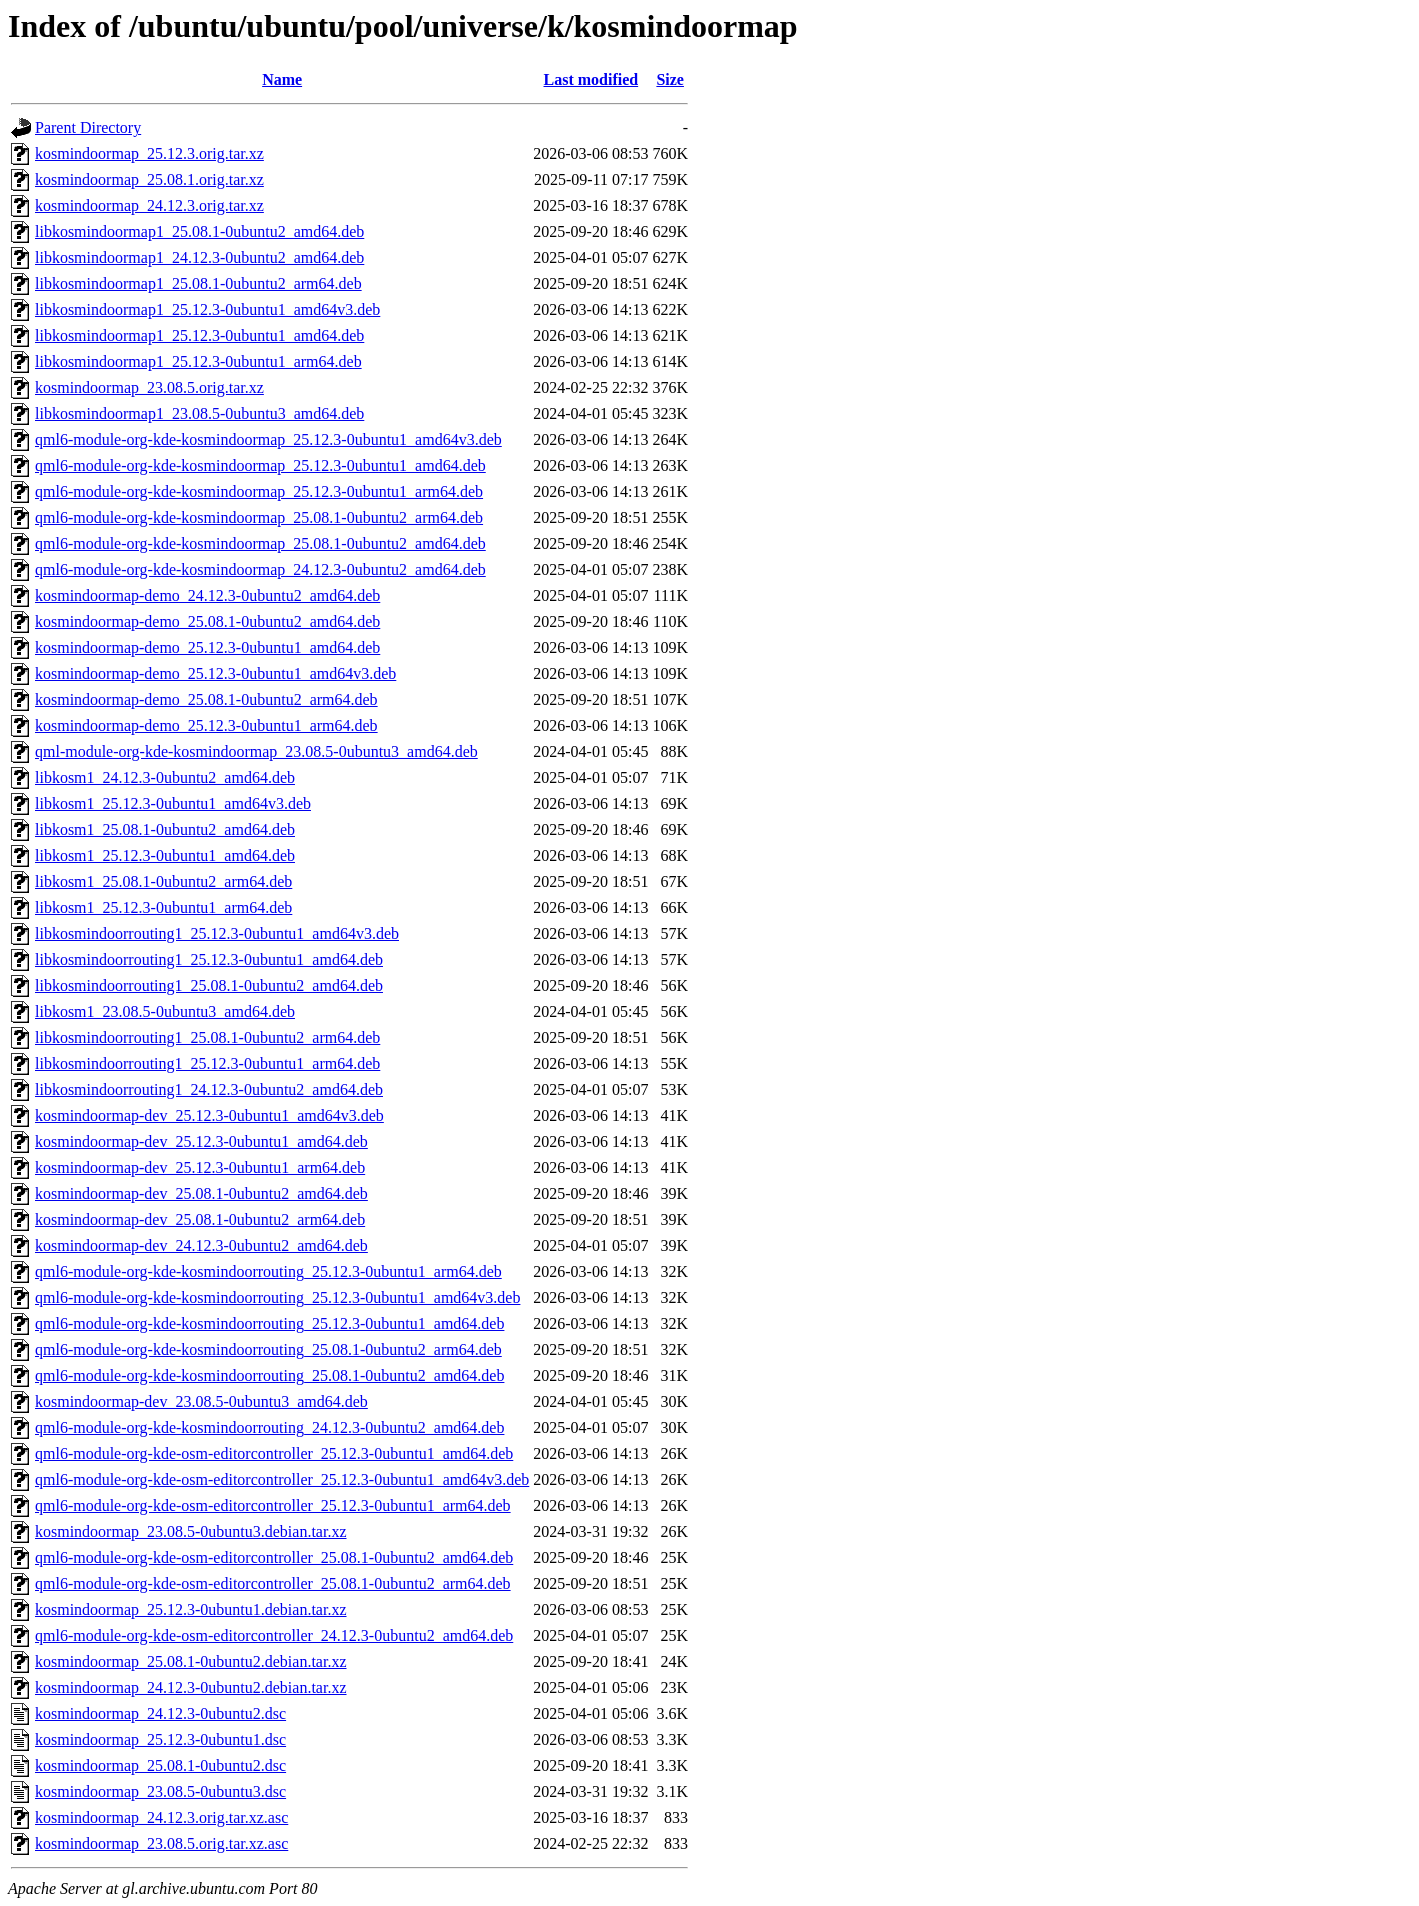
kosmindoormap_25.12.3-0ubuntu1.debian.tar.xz (191, 1609)
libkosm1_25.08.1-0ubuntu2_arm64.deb (163, 881)
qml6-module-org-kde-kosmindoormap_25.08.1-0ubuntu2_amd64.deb (260, 543)
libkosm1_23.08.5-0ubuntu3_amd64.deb (165, 1011)
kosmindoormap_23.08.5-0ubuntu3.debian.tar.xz (191, 1531)
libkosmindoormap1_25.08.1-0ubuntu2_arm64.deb (198, 283)
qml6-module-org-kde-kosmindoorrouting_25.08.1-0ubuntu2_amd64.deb (269, 1375)
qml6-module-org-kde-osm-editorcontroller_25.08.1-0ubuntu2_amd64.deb (274, 1557)
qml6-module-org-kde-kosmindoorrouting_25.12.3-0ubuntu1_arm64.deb (268, 1271)
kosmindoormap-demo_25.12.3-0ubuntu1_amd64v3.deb (215, 673)
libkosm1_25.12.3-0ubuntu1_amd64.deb (165, 855)
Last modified (591, 79)
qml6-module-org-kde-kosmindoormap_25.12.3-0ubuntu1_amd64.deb (260, 465)
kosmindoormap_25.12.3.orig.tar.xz (149, 153)
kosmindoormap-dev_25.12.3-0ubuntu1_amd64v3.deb (209, 1115)
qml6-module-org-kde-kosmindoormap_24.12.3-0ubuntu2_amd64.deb (260, 569)
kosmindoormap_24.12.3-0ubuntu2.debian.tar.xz (191, 1687)
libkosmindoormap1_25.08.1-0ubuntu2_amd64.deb (199, 231)
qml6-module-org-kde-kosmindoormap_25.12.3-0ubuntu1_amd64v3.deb (268, 439)
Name (282, 79)
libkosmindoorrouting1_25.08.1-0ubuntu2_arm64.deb (207, 1037)
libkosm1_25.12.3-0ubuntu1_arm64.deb (163, 907)
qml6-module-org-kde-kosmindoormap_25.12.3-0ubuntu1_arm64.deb (259, 491)
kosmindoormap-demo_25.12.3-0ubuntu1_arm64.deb (206, 725)
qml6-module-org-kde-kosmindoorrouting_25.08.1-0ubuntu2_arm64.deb (268, 1349)
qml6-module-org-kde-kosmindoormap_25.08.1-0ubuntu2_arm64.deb (259, 517)
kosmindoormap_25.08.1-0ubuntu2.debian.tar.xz (191, 1661)
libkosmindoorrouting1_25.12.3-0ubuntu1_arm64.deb (207, 1063)
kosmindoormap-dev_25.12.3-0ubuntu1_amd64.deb (201, 1141)
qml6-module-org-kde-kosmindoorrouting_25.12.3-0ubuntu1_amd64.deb (269, 1323)
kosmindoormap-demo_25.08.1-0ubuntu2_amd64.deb (207, 621)
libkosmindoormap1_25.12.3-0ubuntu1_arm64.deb (198, 361)
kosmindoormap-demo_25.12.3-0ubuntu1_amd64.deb (207, 647)
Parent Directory (88, 127)
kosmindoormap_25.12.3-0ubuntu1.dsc (160, 1739)
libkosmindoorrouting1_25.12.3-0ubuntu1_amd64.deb (209, 959)
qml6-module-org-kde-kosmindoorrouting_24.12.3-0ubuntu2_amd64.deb (269, 1427)
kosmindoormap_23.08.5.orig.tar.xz (149, 387)
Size (670, 79)
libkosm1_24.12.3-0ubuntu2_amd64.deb (165, 777)
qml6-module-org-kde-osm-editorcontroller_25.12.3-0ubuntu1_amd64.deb (274, 1453)
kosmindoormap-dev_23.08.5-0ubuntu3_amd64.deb (201, 1401)
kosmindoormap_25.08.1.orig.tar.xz (149, 179)
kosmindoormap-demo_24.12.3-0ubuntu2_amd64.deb (207, 595)
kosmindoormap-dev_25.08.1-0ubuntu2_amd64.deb (201, 1193)
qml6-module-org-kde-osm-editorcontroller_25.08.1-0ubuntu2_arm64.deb (273, 1583)
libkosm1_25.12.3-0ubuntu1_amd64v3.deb (173, 803)
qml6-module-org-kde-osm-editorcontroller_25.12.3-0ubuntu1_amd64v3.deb (282, 1479)
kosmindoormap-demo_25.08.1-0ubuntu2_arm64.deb (206, 699)
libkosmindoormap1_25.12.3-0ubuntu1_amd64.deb (199, 335)
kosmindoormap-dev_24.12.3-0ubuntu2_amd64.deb (201, 1245)
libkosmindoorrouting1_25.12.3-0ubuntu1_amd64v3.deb (217, 933)
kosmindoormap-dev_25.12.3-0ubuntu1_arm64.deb (200, 1167)
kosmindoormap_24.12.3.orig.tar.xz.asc (161, 1817)
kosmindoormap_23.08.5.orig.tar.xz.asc (161, 1843)
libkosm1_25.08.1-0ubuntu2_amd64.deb (165, 829)
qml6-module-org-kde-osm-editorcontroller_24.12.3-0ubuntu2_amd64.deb (274, 1635)
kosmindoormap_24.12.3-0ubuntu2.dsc (160, 1713)
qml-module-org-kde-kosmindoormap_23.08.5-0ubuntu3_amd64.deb (256, 751)
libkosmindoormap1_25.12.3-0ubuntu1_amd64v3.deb (207, 309)
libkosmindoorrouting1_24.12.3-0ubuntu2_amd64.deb (209, 1089)
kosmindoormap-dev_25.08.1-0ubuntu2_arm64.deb (200, 1219)
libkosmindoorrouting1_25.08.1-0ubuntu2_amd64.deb (209, 985)
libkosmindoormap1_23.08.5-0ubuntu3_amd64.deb (199, 413)
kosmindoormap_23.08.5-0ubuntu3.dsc (160, 1791)
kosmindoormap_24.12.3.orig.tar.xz (149, 205)
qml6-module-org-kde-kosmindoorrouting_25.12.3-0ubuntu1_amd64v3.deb (277, 1297)
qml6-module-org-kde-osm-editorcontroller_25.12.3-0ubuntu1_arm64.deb (273, 1505)
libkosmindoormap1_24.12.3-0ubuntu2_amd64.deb (199, 257)
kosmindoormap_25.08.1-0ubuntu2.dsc (160, 1765)
